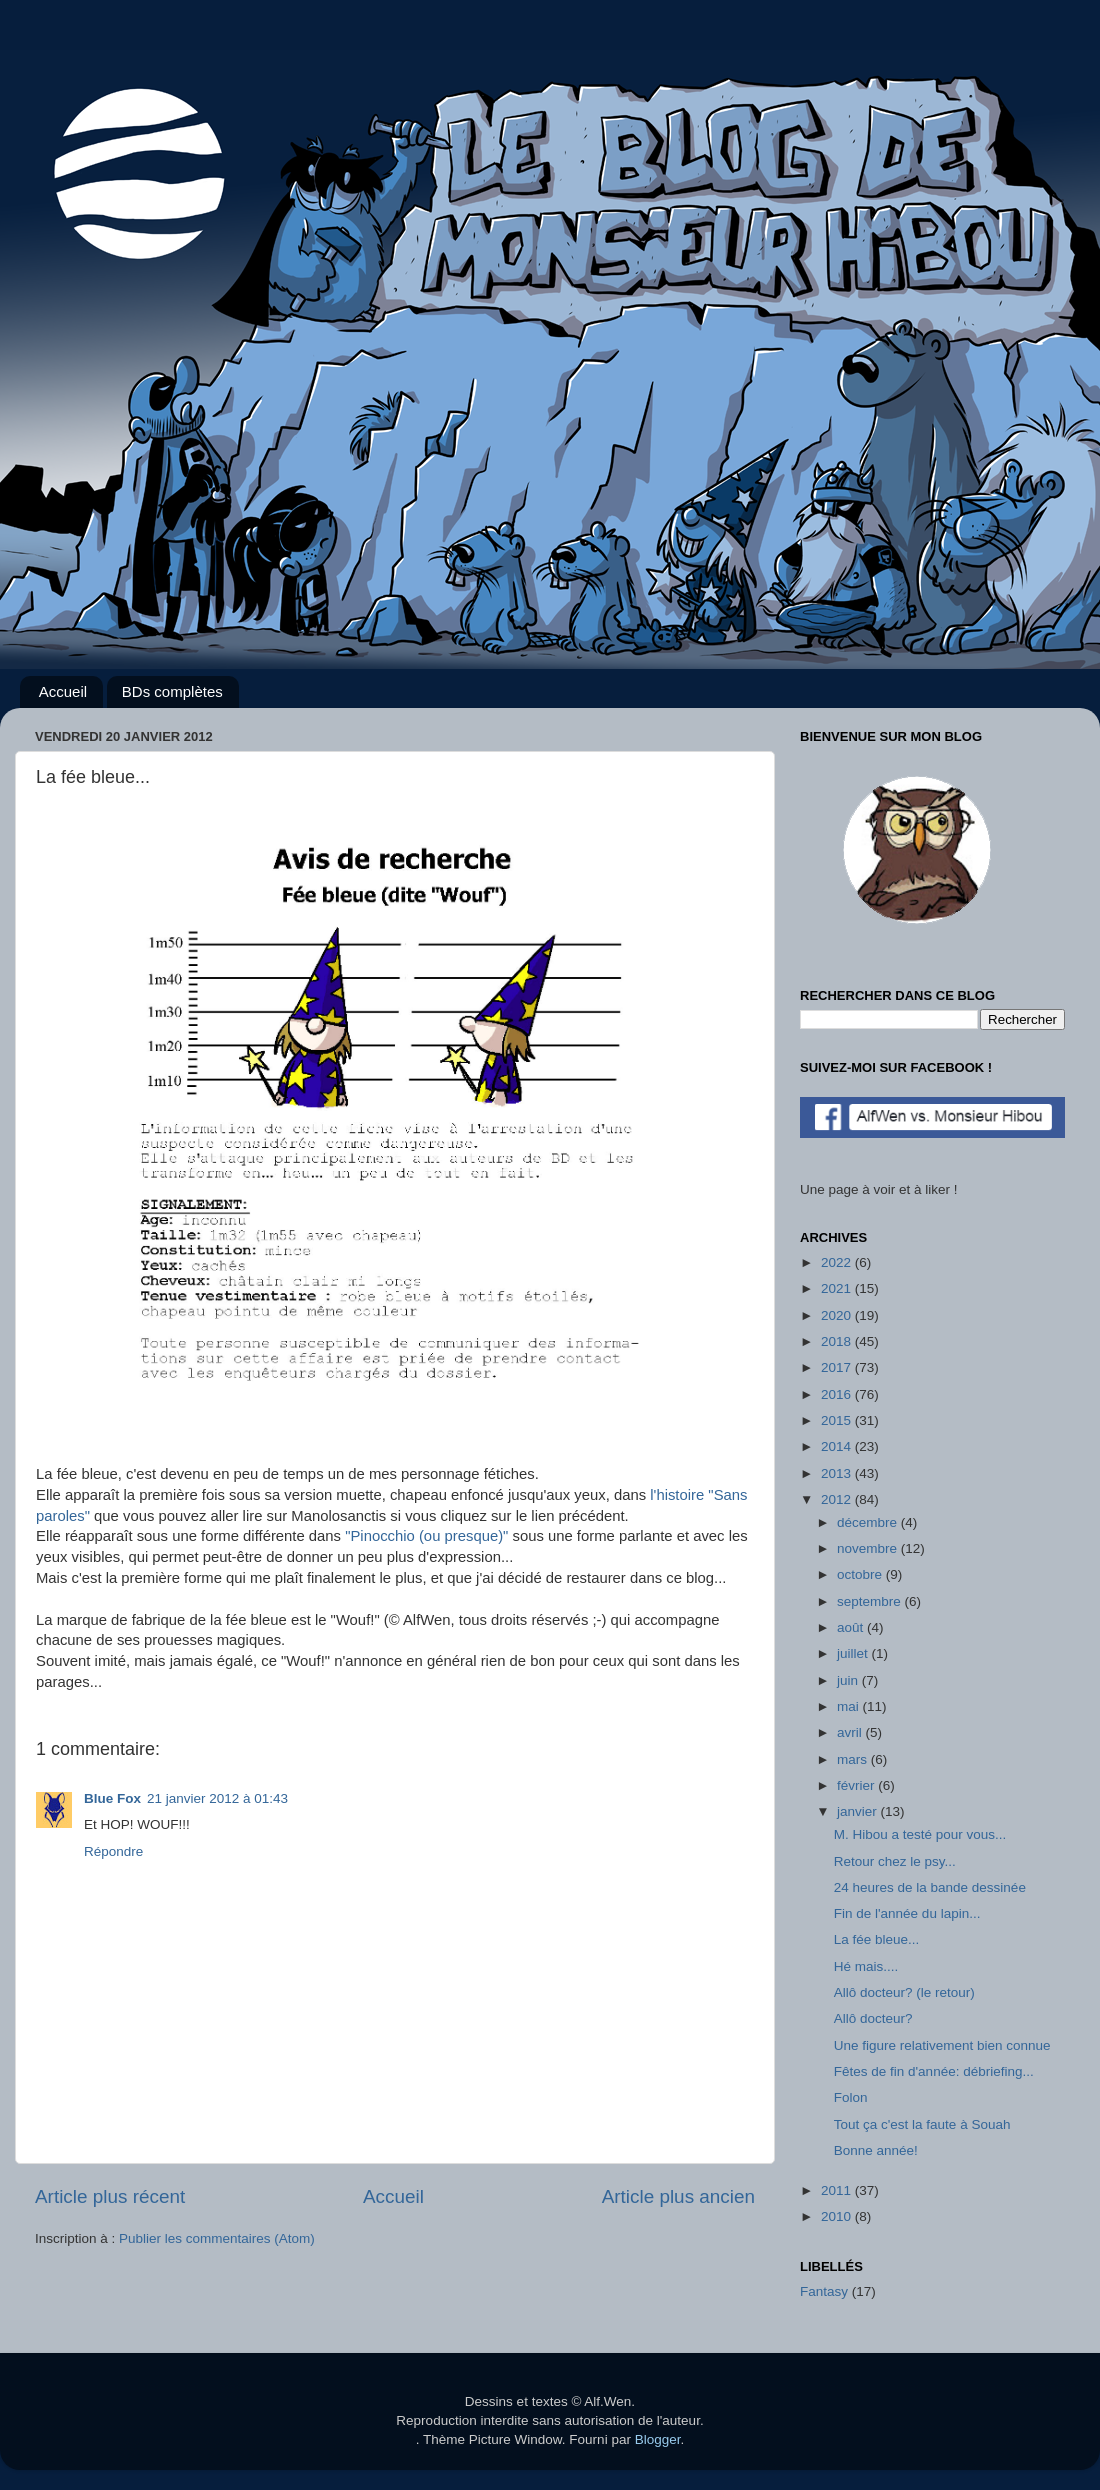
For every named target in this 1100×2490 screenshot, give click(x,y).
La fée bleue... (877, 1939)
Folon (851, 2097)
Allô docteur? (873, 2018)
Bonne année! (876, 2150)
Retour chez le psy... (895, 1861)
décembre (869, 1522)
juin (849, 1680)
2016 (838, 1394)
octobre (861, 1574)
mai (850, 1706)
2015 (838, 1420)
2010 (838, 2216)
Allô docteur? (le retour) (904, 1992)
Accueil (63, 691)
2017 (838, 1367)
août (852, 1627)
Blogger (658, 2439)
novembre (869, 1548)
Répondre (113, 1851)
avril (851, 1732)
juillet (854, 1653)
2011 (838, 2190)
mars (854, 1759)
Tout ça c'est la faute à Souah (922, 2124)
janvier (859, 1811)
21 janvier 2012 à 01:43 (217, 1798)
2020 (838, 1315)
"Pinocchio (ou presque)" (426, 1536)
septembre (871, 1601)
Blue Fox (112, 1798)
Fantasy (824, 2291)
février (857, 1785)
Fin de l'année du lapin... (907, 1913)
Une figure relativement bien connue (942, 2045)
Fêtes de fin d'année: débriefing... (934, 2071)
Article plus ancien (678, 2196)
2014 (838, 1446)
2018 (838, 1341)
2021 (838, 1288)
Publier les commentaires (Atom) (217, 2238)
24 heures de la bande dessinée (930, 1887)
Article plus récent (110, 2196)
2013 (838, 1473)
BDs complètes (172, 691)
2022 (838, 1262)
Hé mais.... (866, 1966)
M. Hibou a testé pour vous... (920, 1834)
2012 (838, 1499)
